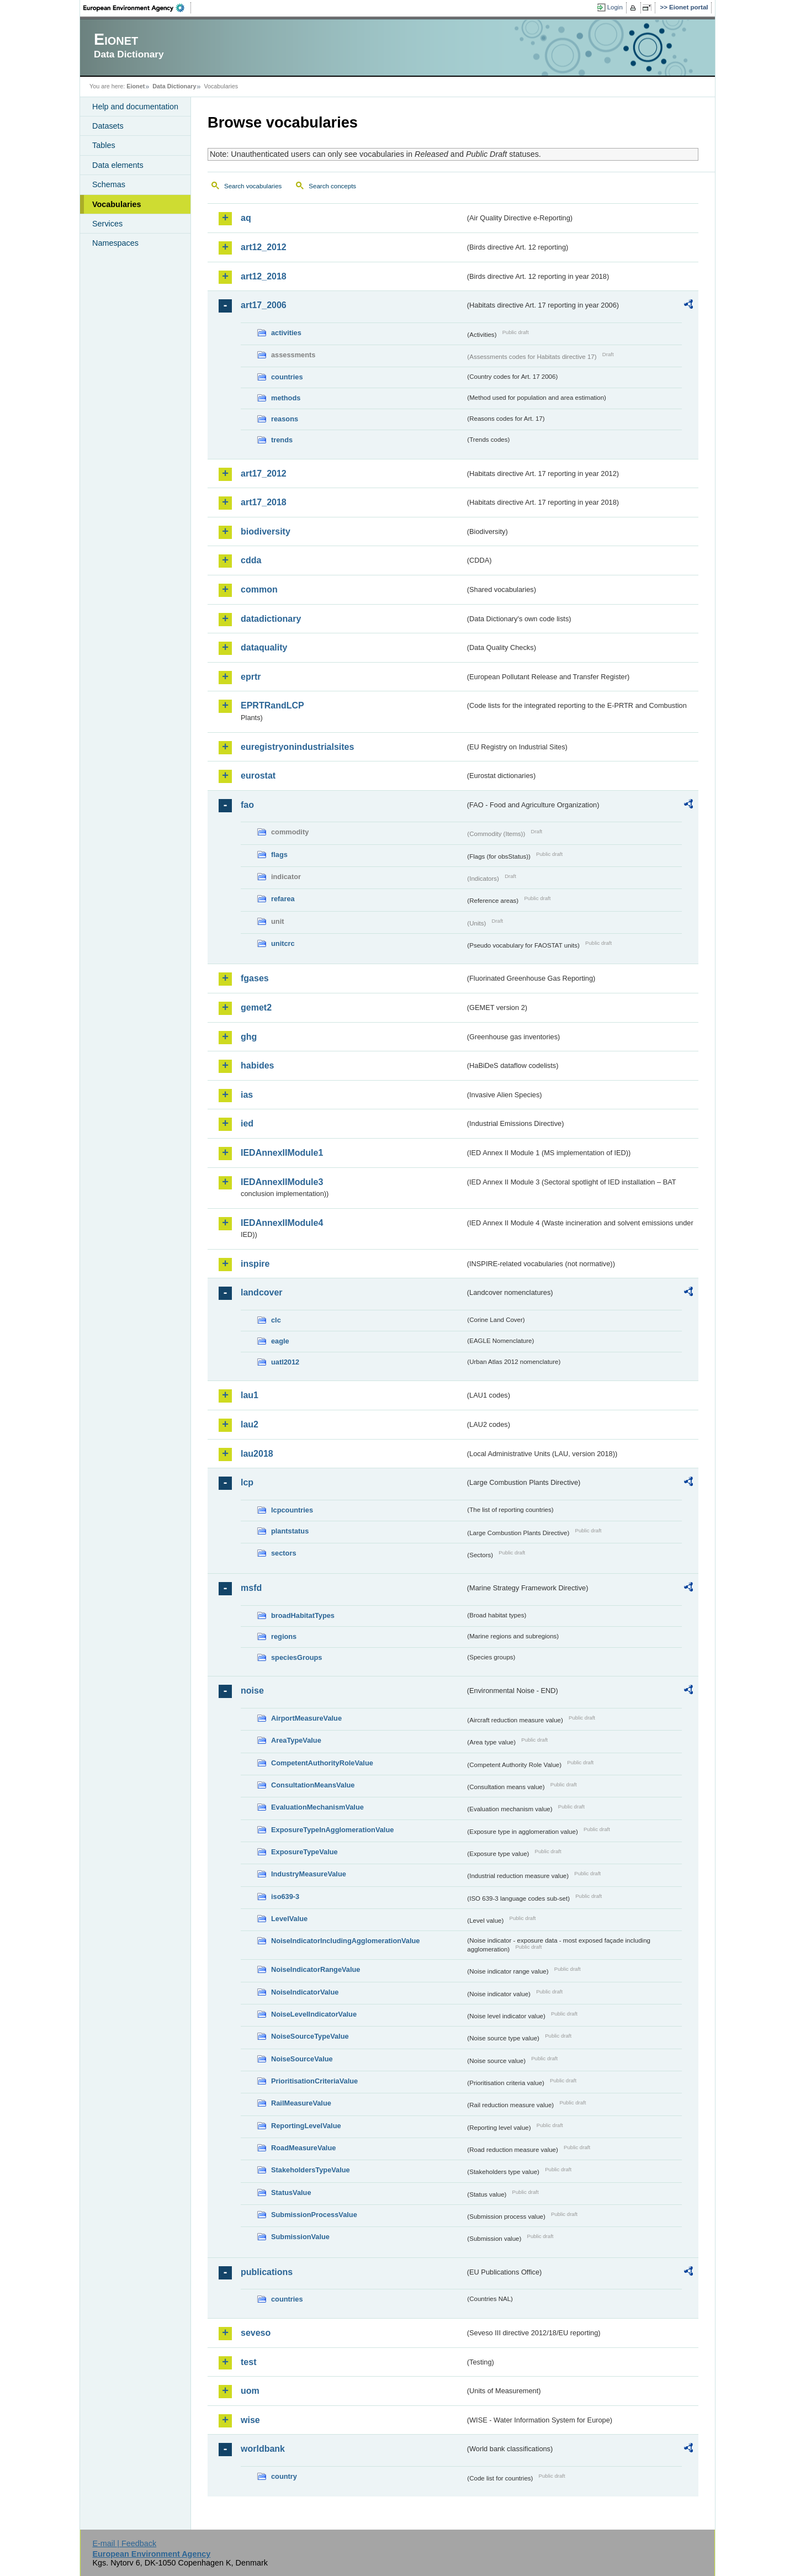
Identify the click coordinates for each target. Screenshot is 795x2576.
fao (247, 805)
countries (287, 377)
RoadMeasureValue (303, 2148)
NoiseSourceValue (302, 2059)
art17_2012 (264, 473)
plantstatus (290, 1531)
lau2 (249, 1424)
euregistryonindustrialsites (297, 747)
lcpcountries (292, 1510)
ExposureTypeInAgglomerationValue (332, 1830)
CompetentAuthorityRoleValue (322, 1763)
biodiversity (265, 531)
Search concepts (332, 186)
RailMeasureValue (301, 2103)
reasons (284, 419)
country (284, 2476)
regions (283, 1636)
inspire (255, 1263)
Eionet (135, 86)
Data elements (118, 165)
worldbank (263, 2448)
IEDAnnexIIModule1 (282, 1152)
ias (247, 1094)
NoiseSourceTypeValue (310, 2036)
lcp (247, 1482)
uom (250, 2390)
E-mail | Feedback (124, 2543)
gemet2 (256, 1007)
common (259, 589)
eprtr (251, 676)
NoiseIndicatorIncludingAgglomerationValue (345, 1941)
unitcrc (283, 943)
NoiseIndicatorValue (304, 1992)
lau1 (249, 1395)
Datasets (108, 125)
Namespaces (115, 243)
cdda (251, 560)
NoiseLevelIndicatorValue (314, 2014)
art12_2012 (264, 247)
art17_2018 (264, 502)
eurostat (258, 775)
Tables (103, 145)
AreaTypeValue (296, 1740)
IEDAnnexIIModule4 (282, 1223)
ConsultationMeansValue (312, 1785)
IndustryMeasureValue (308, 1874)
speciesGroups (296, 1657)
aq (246, 218)
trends (282, 440)
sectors (283, 1553)
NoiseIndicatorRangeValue (315, 1969)
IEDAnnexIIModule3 (282, 1182)
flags (279, 854)
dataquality (264, 647)
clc (276, 1320)
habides (257, 1065)
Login (615, 7)
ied (247, 1123)
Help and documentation (135, 106)
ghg (249, 1036)
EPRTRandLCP (272, 705)
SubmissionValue (300, 2237)
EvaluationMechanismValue (317, 1807)
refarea (283, 899)
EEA (137, 7)
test (248, 2362)
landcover (262, 1292)
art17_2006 (264, 305)
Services (107, 223)
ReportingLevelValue (306, 2126)
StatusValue (291, 2192)
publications (267, 2272)
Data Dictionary (174, 86)
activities (286, 333)
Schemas (108, 184)
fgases (255, 978)
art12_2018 (264, 276)
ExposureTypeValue (304, 1852)
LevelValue (289, 1918)
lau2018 (257, 1453)
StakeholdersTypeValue (310, 2170)
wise (250, 2420)
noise (252, 1690)
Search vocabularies (253, 186)
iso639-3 (285, 1896)
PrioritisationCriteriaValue (314, 2081)
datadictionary (271, 618)
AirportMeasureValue (306, 1718)
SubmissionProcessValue (314, 2214)
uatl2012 (285, 1362)
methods (285, 398)
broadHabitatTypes (303, 1615)
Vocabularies (116, 204)
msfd (251, 1588)
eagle (280, 1341)
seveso (256, 2332)
